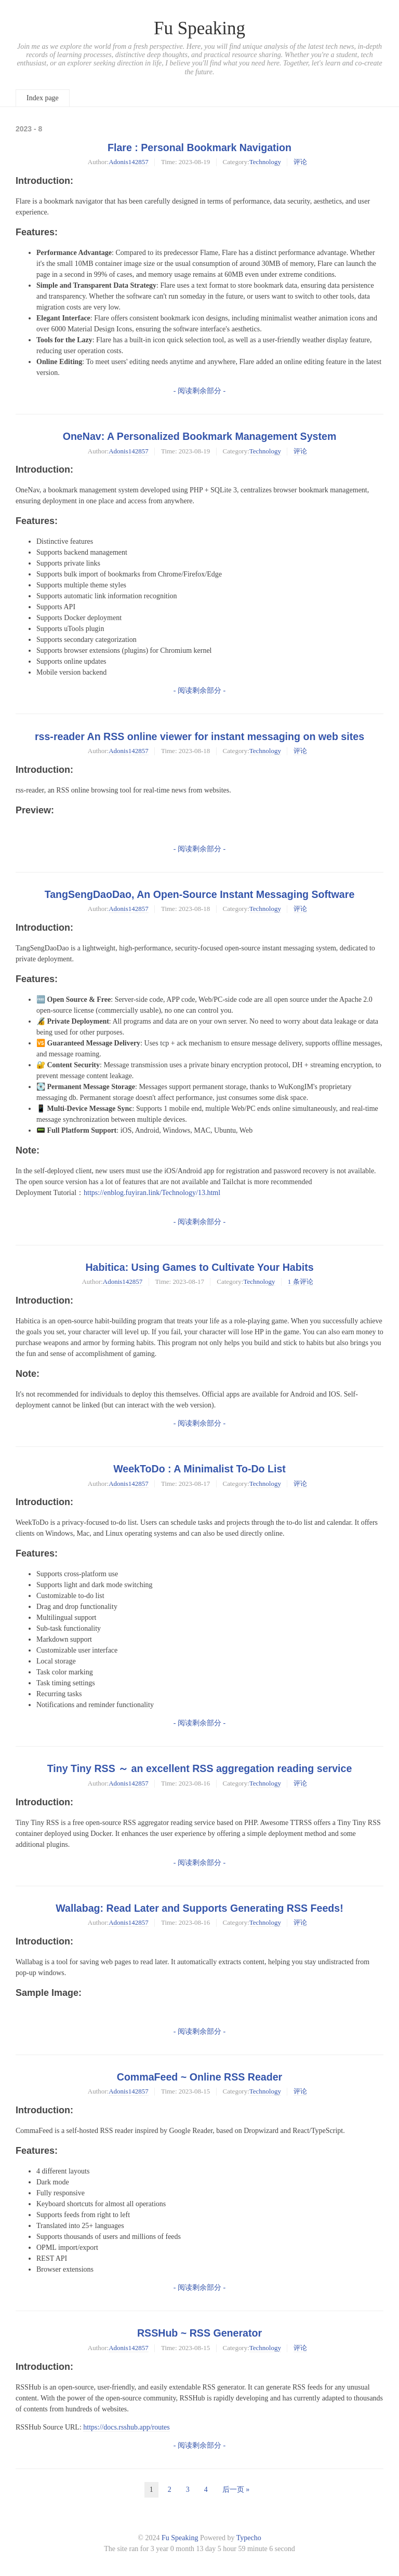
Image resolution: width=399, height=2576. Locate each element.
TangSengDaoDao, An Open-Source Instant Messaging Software (200, 894)
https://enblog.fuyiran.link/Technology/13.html (152, 1193)
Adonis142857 (128, 162)
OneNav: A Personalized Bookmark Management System (200, 436)
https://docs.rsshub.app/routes (126, 2427)
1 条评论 (300, 1281)
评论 (300, 162)
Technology (265, 162)
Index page (42, 98)
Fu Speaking (199, 28)
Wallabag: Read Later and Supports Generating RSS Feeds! (199, 1908)
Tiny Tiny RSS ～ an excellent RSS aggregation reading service (199, 1768)
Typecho (248, 2538)
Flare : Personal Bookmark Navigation (199, 147)
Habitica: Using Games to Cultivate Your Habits (199, 1267)
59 (241, 2549)
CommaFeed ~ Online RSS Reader (200, 2077)
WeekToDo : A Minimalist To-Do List (199, 1468)
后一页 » (236, 2489)
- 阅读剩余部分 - (199, 391)
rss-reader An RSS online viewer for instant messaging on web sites (199, 736)
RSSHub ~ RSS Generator (199, 2333)
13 (200, 2549)
